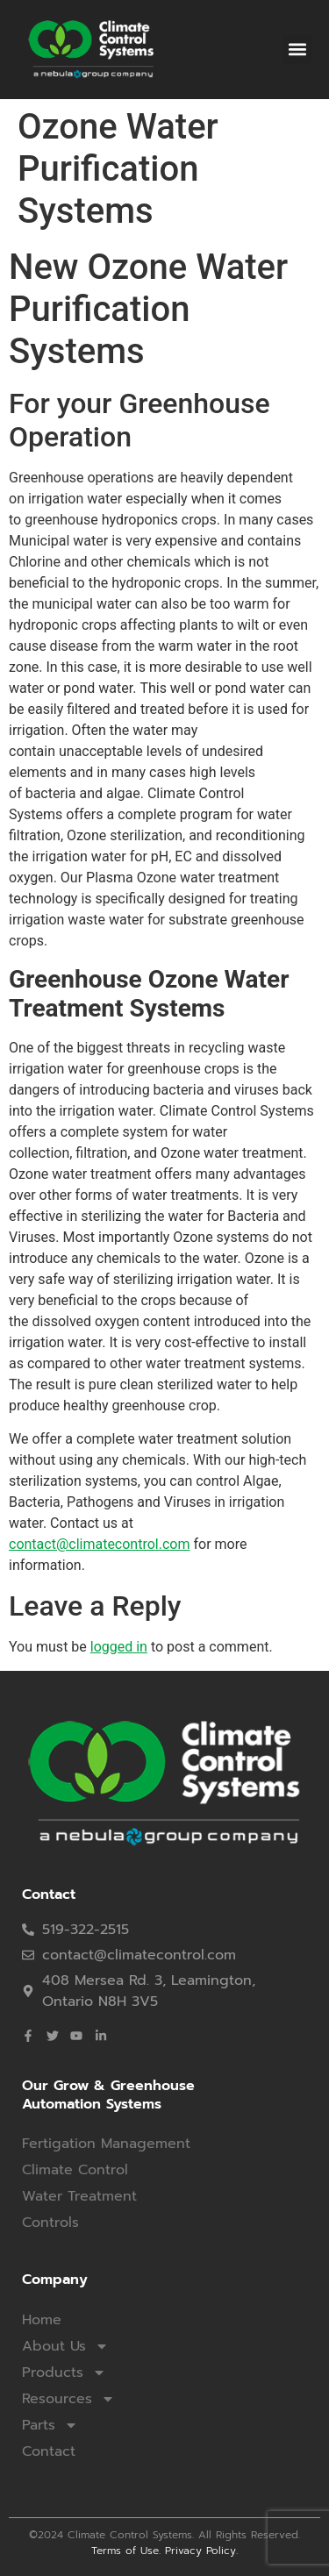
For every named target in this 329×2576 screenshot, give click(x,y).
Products (64, 2372)
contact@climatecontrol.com (99, 1544)
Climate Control (75, 2169)
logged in (118, 1646)
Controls (50, 2222)
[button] (297, 49)
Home (41, 2319)
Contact (48, 2451)
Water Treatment (79, 2196)
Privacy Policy (200, 2550)
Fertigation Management (106, 2143)
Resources (68, 2399)
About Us (65, 2346)
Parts (50, 2425)
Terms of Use (125, 2550)
